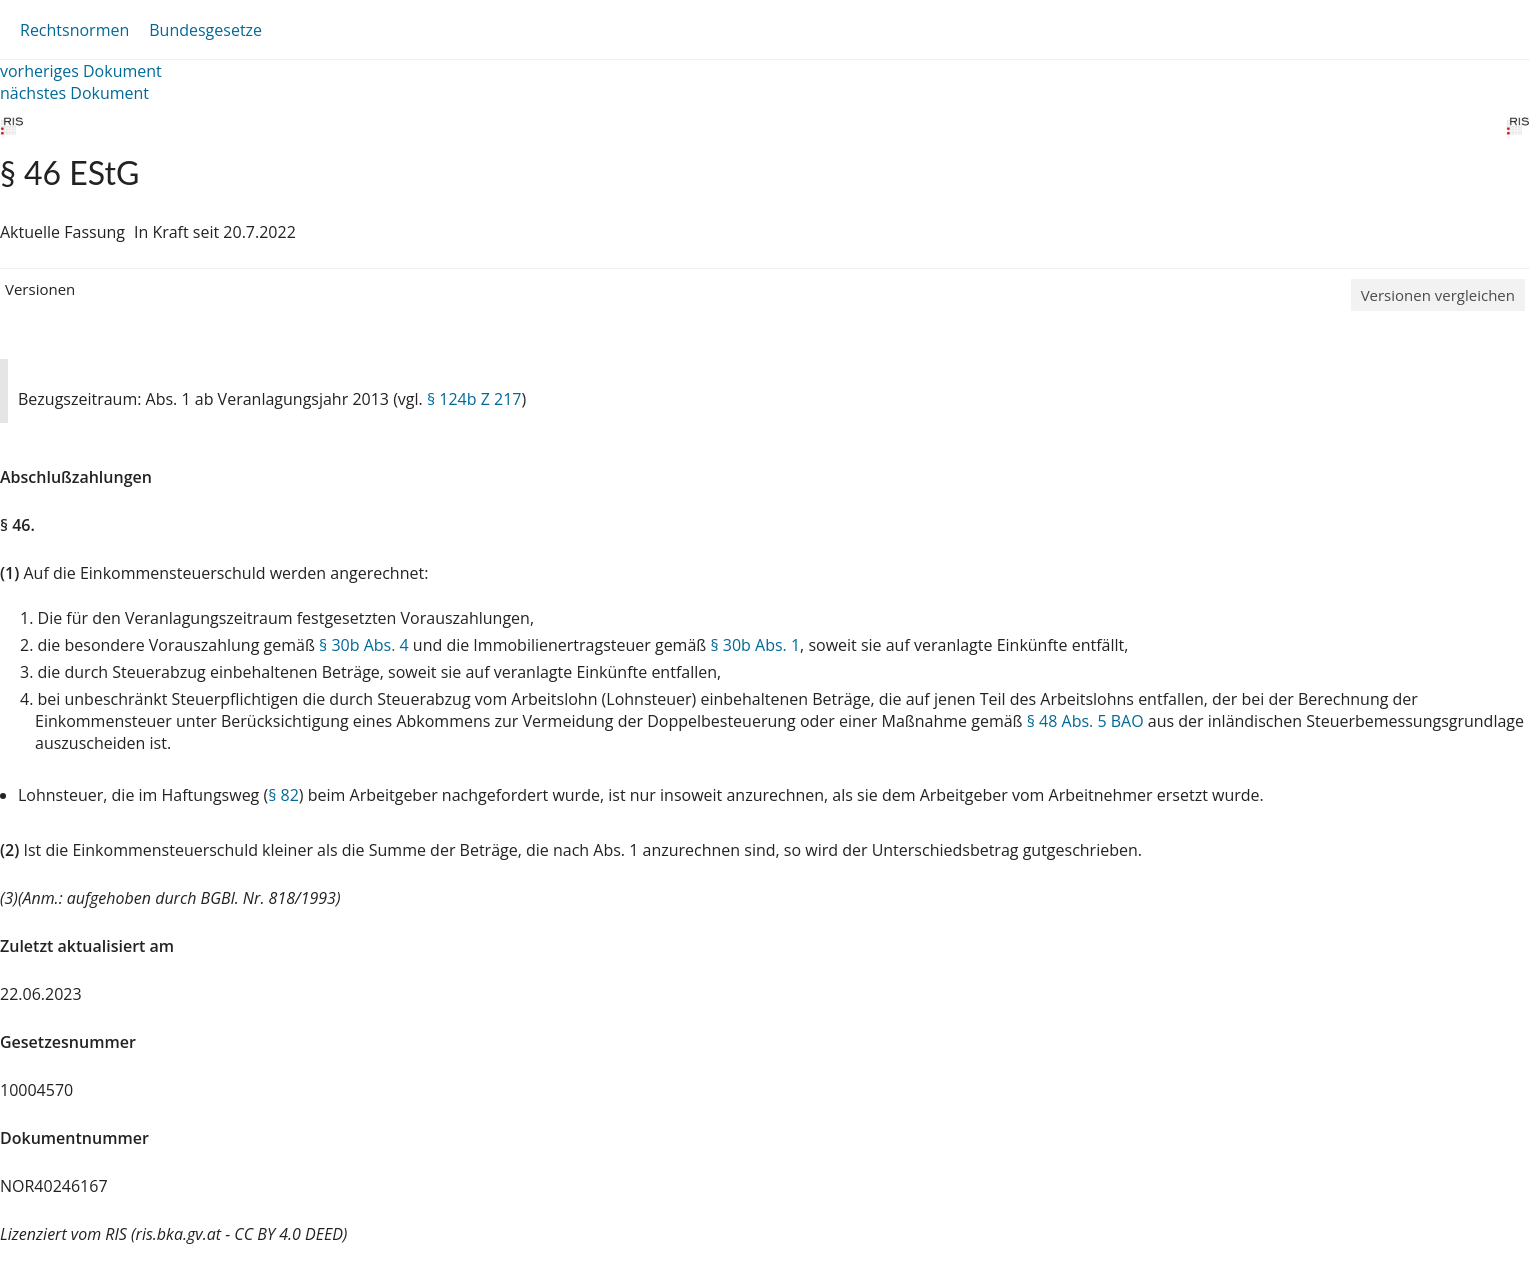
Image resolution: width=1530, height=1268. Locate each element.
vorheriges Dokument (81, 71)
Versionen (40, 289)
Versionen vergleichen (1438, 295)
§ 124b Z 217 (474, 399)
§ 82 (283, 795)
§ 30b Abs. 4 (364, 645)
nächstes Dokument (74, 93)
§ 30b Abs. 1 (755, 645)
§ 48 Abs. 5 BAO (1085, 721)
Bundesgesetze (205, 30)
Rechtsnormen (74, 30)
